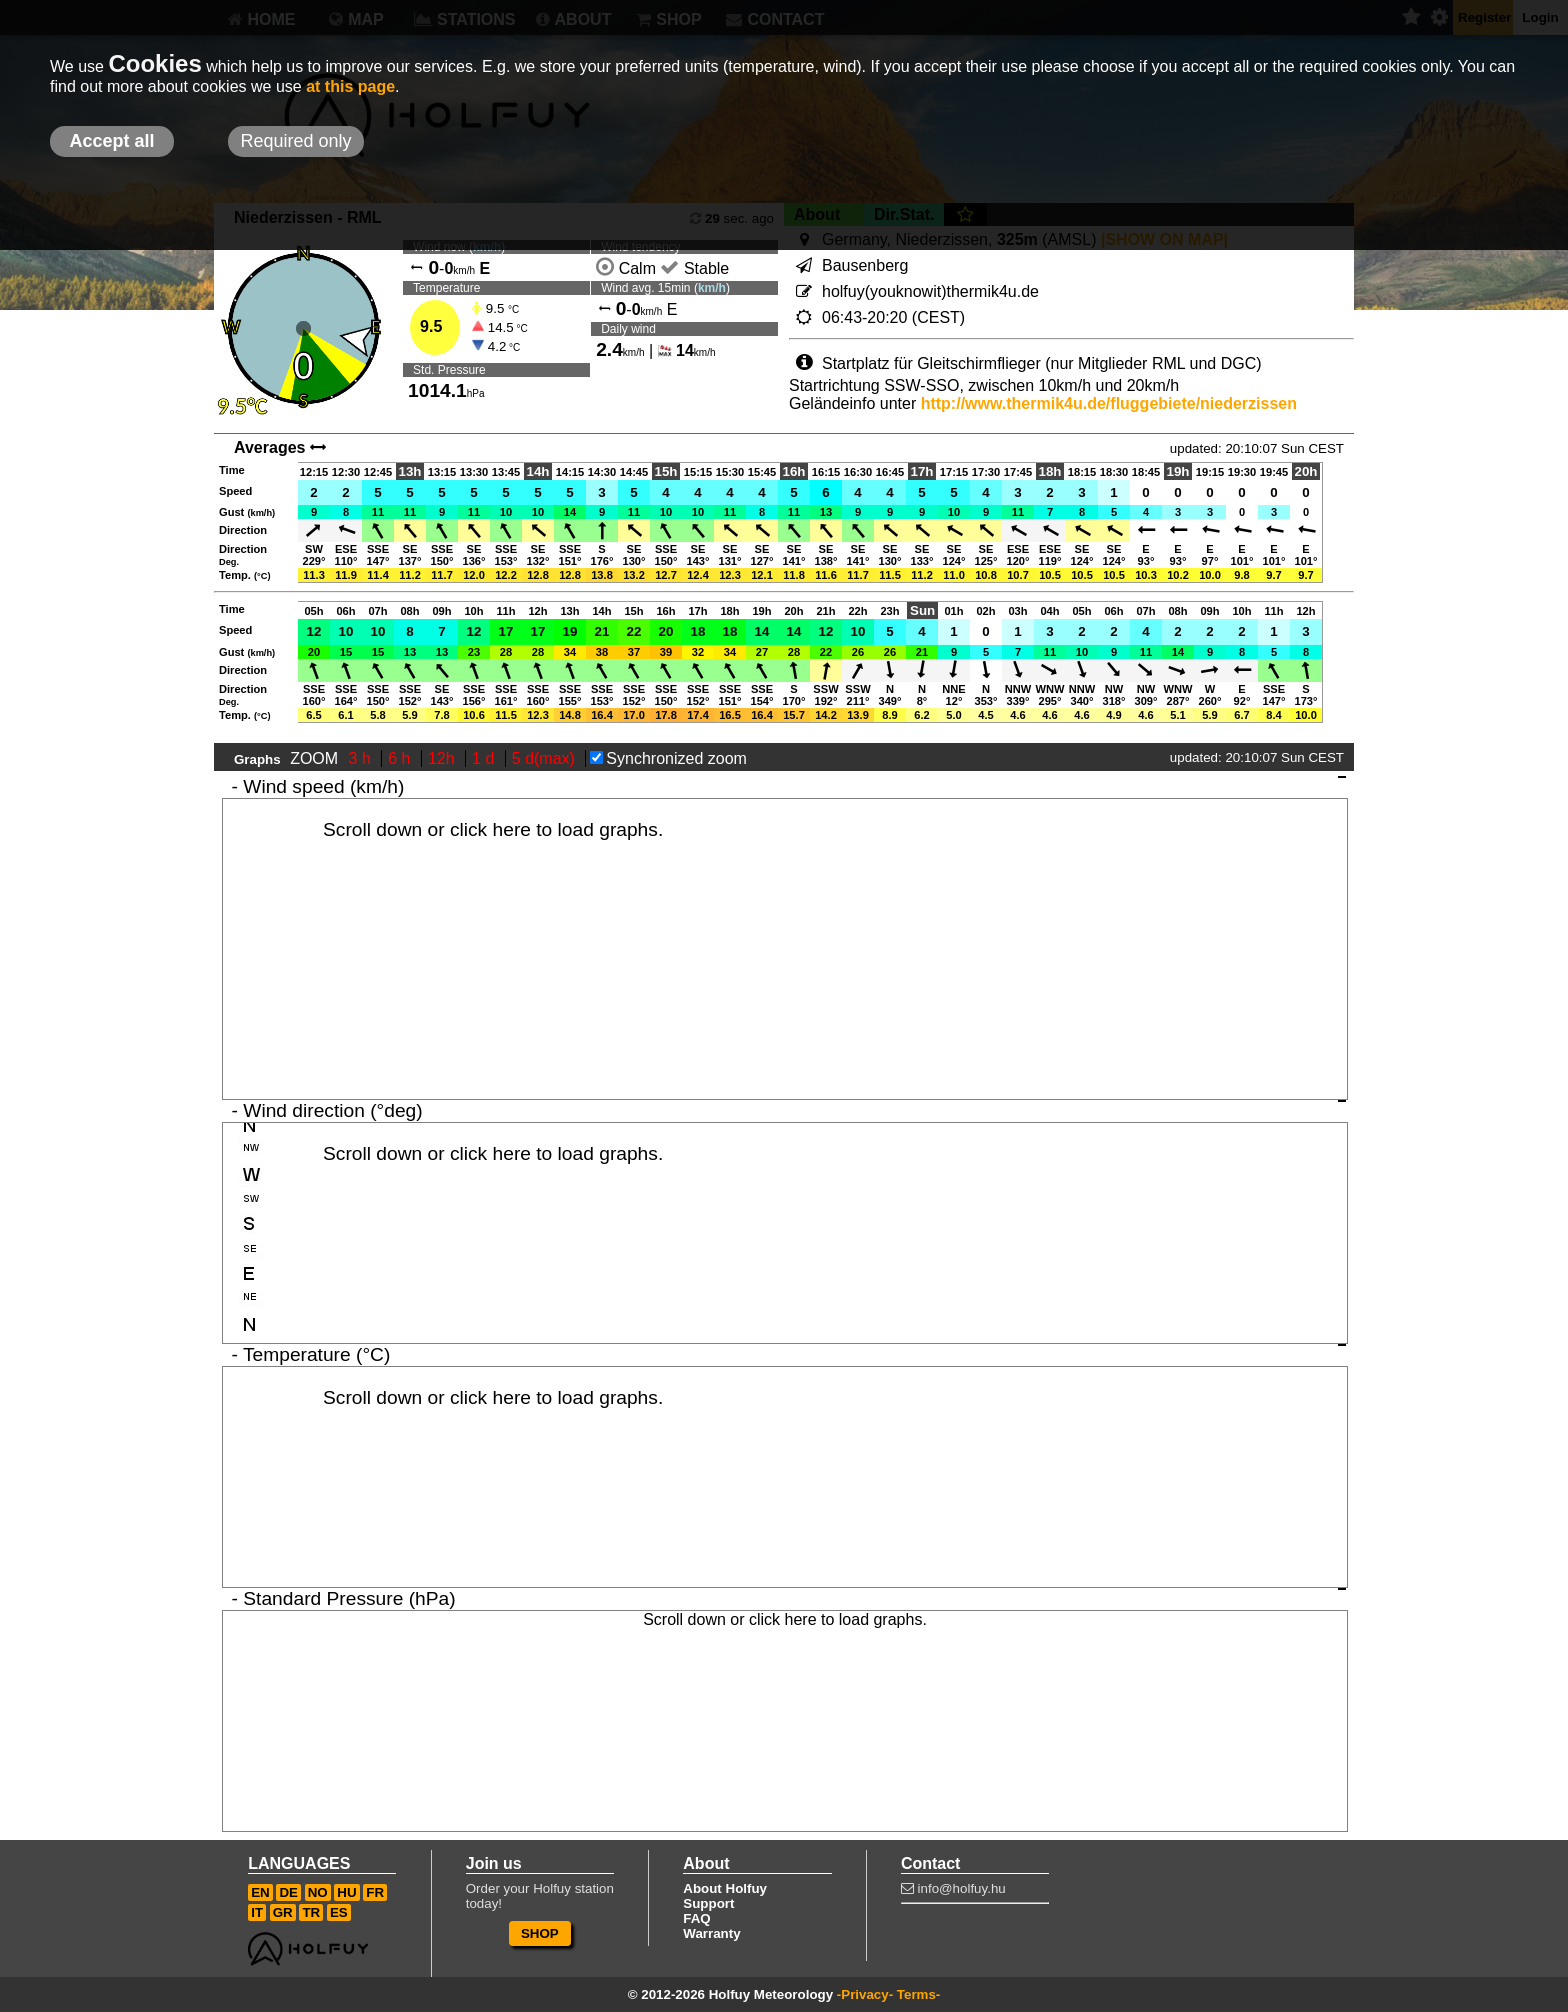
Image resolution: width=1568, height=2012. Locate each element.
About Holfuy (725, 1888)
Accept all (111, 141)
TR (311, 1912)
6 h (401, 758)
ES (339, 1912)
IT (257, 1912)
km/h (712, 288)
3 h (362, 758)
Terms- (918, 1994)
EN (260, 1892)
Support (708, 1903)
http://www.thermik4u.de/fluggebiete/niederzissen (1109, 403)
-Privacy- (865, 1994)
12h (443, 758)
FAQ (696, 1918)
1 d (485, 758)
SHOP (540, 1933)
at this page (350, 86)
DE (288, 1892)
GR (283, 1912)
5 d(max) (546, 758)
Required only (295, 141)
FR (375, 1892)
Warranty (711, 1933)
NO (318, 1892)
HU (346, 1892)
